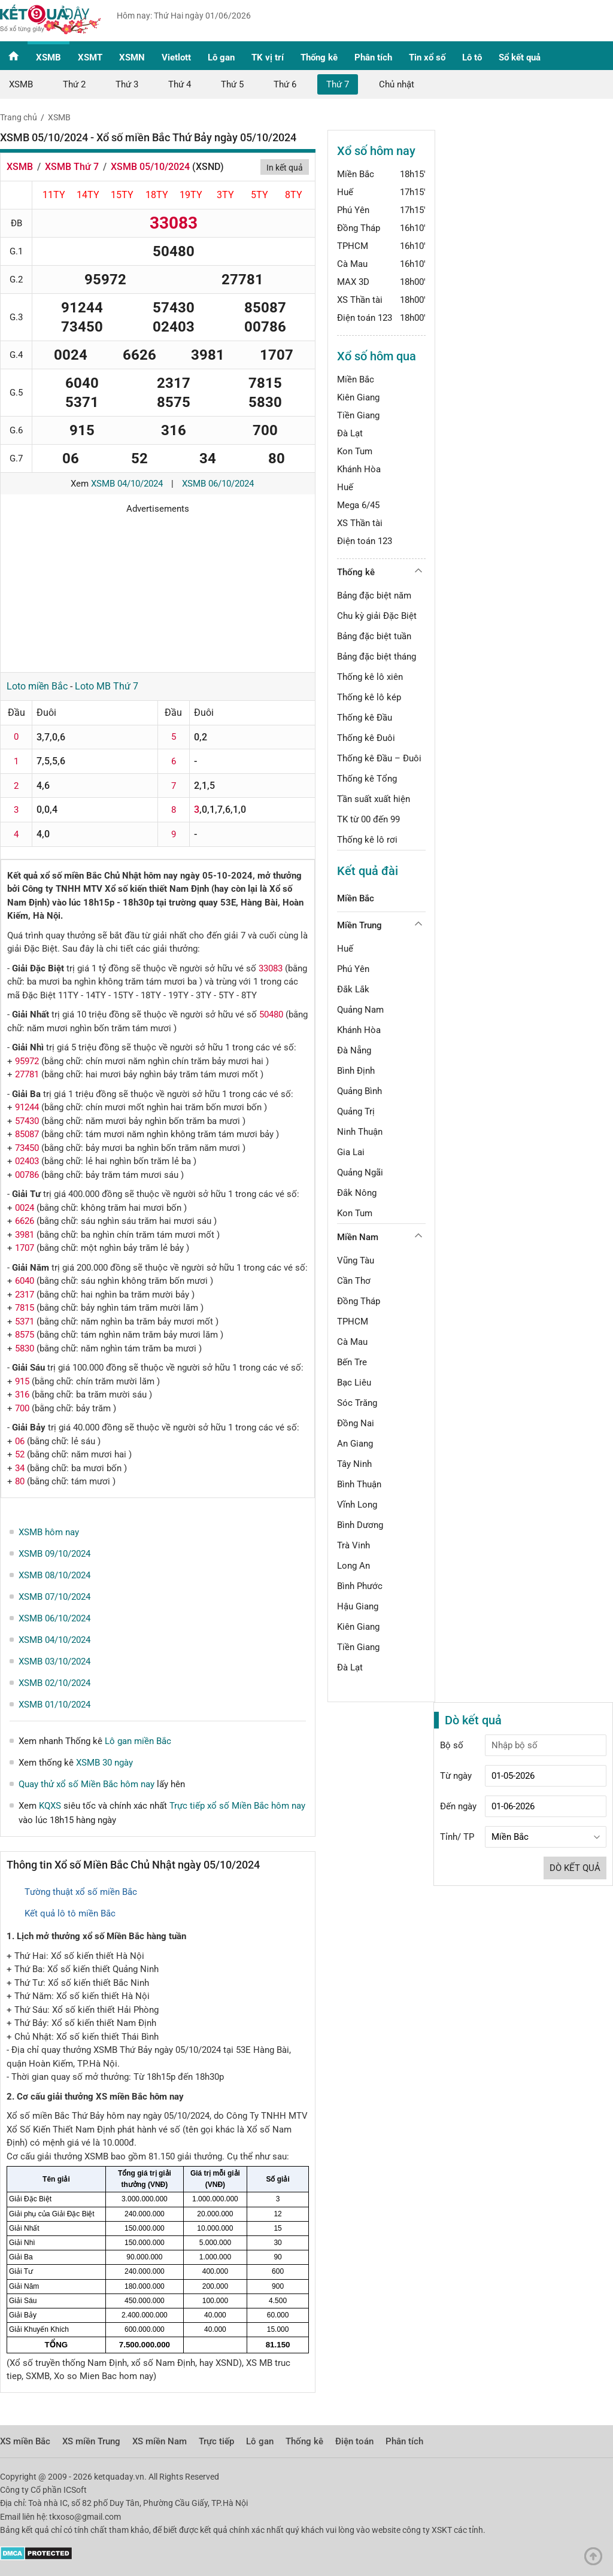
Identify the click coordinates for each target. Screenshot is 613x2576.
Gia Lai (351, 1152)
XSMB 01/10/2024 (54, 1704)
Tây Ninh (354, 1464)
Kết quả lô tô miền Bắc (70, 1913)
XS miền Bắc (25, 2441)
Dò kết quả (575, 1868)
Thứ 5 (232, 84)
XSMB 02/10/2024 (54, 1683)
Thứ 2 (74, 84)
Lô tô (472, 57)
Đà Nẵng (354, 1050)
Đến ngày (458, 1806)
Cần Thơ (354, 1280)
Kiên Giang (358, 397)
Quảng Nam (360, 1009)
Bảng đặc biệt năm (374, 595)
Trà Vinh (353, 1545)
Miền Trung (359, 925)
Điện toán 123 (364, 317)
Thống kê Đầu (364, 717)
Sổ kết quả (520, 57)
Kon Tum (354, 451)
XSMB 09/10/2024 (54, 1553)
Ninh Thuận (360, 1131)
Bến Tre (352, 1362)
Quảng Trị (356, 1111)
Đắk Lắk (353, 989)
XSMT (90, 57)
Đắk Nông (357, 1192)
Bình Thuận (359, 1484)
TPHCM (352, 246)
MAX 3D (353, 282)
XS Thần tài (360, 299)
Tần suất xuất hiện (373, 799)
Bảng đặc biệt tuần (374, 636)
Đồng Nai (355, 1423)
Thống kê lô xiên (370, 677)
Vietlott (176, 57)
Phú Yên (353, 210)
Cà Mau (352, 264)
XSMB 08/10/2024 (54, 1575)
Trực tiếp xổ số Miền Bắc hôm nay (237, 1805)
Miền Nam (357, 1237)
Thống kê (319, 57)
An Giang (355, 1443)
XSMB (48, 57)
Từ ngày (456, 1775)
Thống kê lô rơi (367, 839)
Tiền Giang (358, 415)
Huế (345, 192)
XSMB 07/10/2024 (54, 1596)
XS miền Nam (159, 2441)
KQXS (50, 1805)
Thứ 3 (127, 84)
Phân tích (373, 57)
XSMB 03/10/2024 (54, 1661)
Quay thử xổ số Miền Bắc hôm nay (86, 1784)
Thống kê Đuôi (366, 738)
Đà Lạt (350, 433)
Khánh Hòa (359, 469)
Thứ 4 (179, 84)
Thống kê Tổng (367, 778)
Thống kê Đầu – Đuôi (379, 758)
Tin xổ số (427, 57)
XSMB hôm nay (49, 1532)
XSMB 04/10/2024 (127, 483)
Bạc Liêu (354, 1382)
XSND (208, 166)
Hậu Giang (357, 1606)
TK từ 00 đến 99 (368, 819)
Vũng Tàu (355, 1260)
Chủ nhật (396, 84)
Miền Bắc (355, 174)
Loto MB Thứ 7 (106, 686)
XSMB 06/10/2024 (218, 483)
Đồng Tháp (358, 228)
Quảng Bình (359, 1091)
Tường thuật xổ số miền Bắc (81, 1892)
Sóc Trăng (357, 1403)
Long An (353, 1565)
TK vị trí (267, 57)
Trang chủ (18, 117)
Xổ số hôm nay (376, 151)
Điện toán (354, 2441)
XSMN (132, 57)
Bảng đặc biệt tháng (376, 656)
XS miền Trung (91, 2441)
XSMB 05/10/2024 (150, 166)
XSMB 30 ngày (104, 1762)
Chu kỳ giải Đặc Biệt (377, 615)
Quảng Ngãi (360, 1172)
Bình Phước (360, 1586)
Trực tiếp (216, 2441)
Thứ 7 (337, 84)
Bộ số (451, 1745)
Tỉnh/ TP (457, 1836)
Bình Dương (360, 1525)
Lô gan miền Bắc (138, 1741)
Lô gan (221, 57)
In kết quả (284, 167)
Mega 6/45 (358, 505)
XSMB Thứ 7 (72, 166)
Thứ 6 (285, 84)
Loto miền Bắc (37, 686)
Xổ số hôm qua (376, 356)
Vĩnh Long (357, 1504)
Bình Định (356, 1070)
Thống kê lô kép (369, 697)
